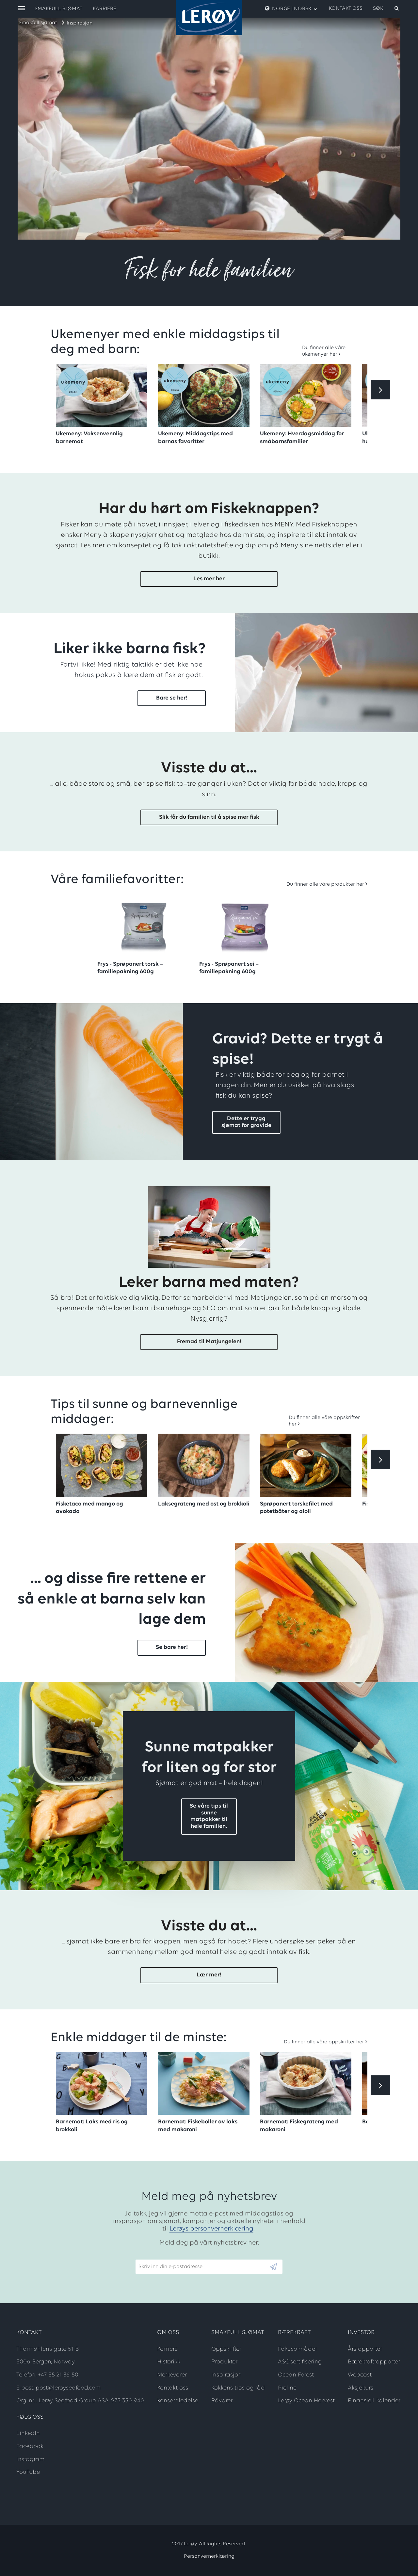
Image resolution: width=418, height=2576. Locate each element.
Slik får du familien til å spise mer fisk (209, 817)
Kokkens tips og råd (238, 2388)
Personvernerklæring (209, 2556)
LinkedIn (28, 2433)
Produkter (224, 2362)
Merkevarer (172, 2375)
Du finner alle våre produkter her (325, 884)
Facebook (29, 2446)
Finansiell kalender (374, 2401)
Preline (287, 2388)
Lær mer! (209, 1975)
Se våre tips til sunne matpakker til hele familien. (209, 1816)
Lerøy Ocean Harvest (306, 2401)
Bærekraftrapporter (374, 2362)
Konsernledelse (177, 2401)
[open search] (386, 8)
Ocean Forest (296, 2375)
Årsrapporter (365, 2349)
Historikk (168, 2362)
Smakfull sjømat (38, 22)
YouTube (28, 2472)
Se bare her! (172, 1647)
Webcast (360, 2375)
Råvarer (222, 2401)
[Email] (202, 2267)
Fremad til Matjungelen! (209, 1342)
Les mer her (209, 579)
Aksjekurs (360, 2388)
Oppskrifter (226, 2349)
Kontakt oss (345, 8)
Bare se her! (171, 698)
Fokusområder (297, 2349)
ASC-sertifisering (300, 2362)
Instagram (30, 2459)
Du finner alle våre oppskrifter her (324, 2042)
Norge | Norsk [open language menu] (291, 8)
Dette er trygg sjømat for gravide (246, 1122)
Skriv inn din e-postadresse (168, 2256)
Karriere (104, 8)
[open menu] (21, 8)
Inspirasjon (79, 23)
